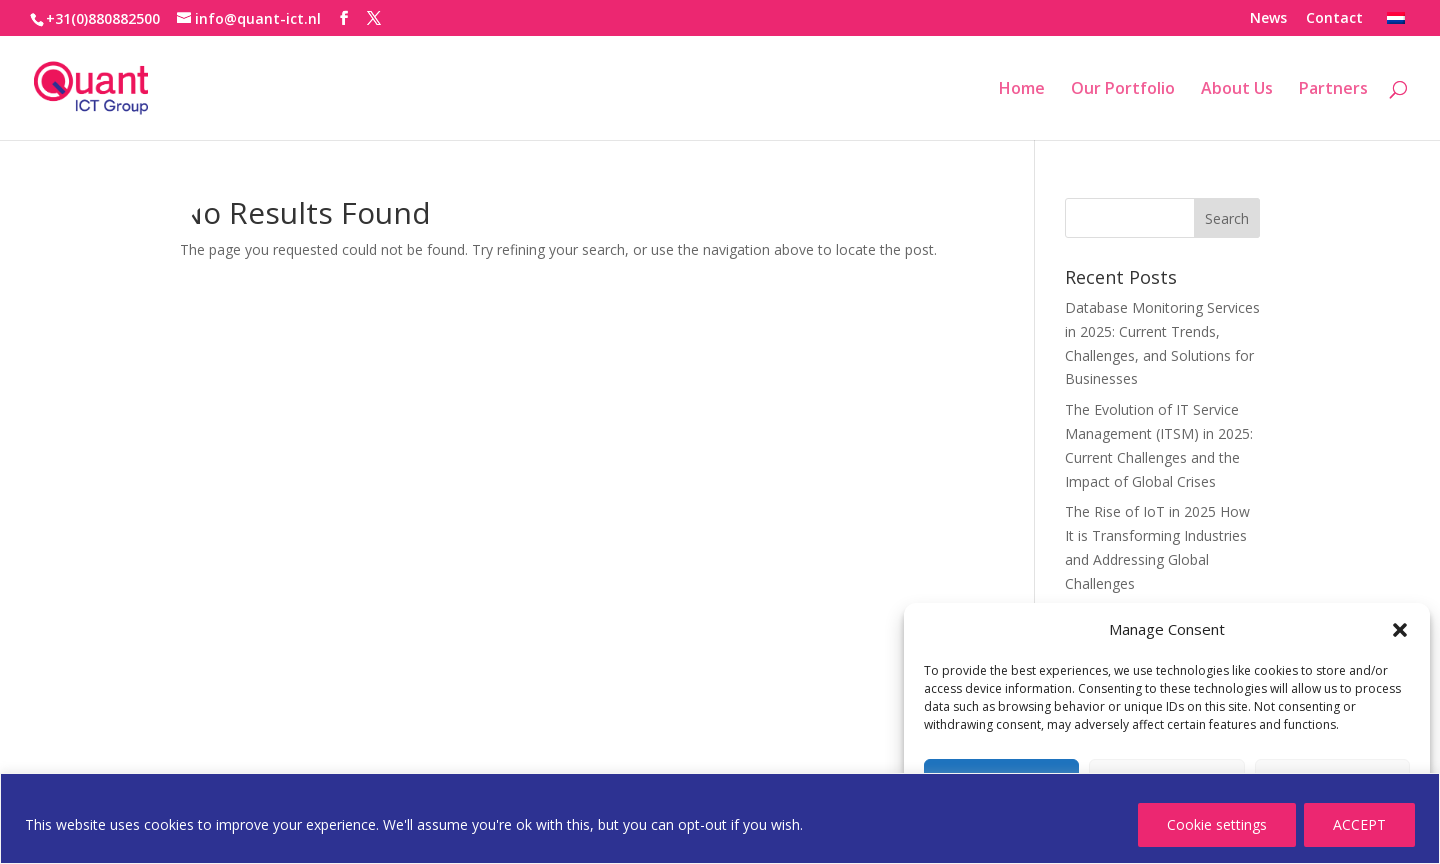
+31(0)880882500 (103, 18)
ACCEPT (1359, 824)
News (1268, 19)
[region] (720, 818)
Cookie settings (1217, 824)
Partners (1333, 90)
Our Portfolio (1123, 90)
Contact (1334, 19)
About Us (1237, 90)
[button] (1400, 630)
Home (1022, 90)
